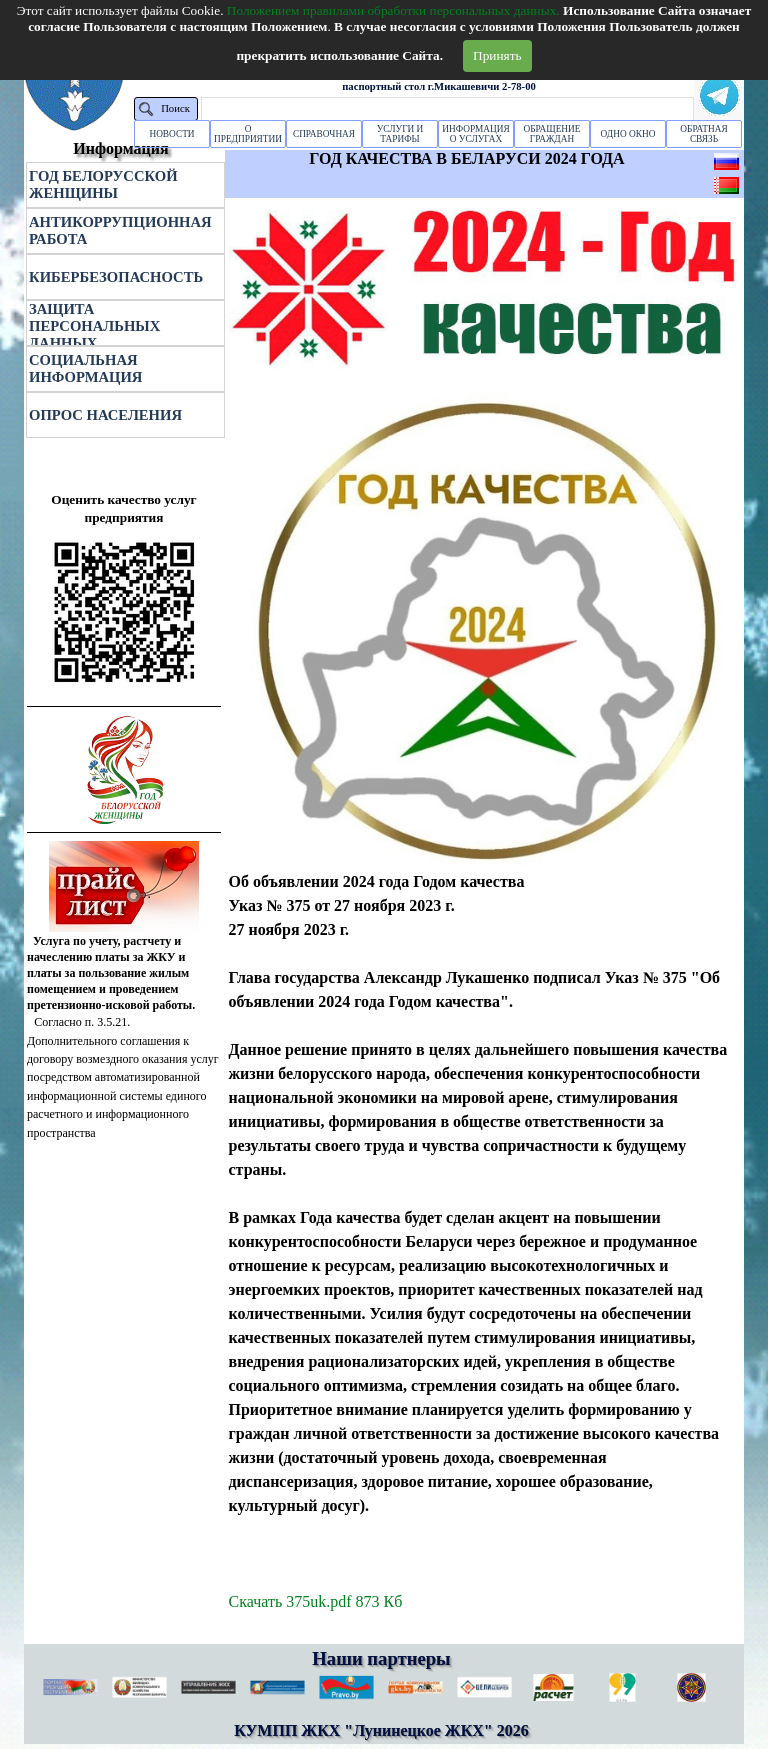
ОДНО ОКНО (628, 134)
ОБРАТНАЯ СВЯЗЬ (703, 134)
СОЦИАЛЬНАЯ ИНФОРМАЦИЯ (85, 368)
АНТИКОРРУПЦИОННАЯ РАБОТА (120, 230)
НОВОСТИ (171, 134)
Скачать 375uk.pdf (316, 1601)
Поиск (175, 108)
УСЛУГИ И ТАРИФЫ (400, 134)
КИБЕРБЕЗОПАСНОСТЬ (116, 277)
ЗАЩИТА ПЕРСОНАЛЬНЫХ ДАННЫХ (94, 326)
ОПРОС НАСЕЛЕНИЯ (105, 415)
